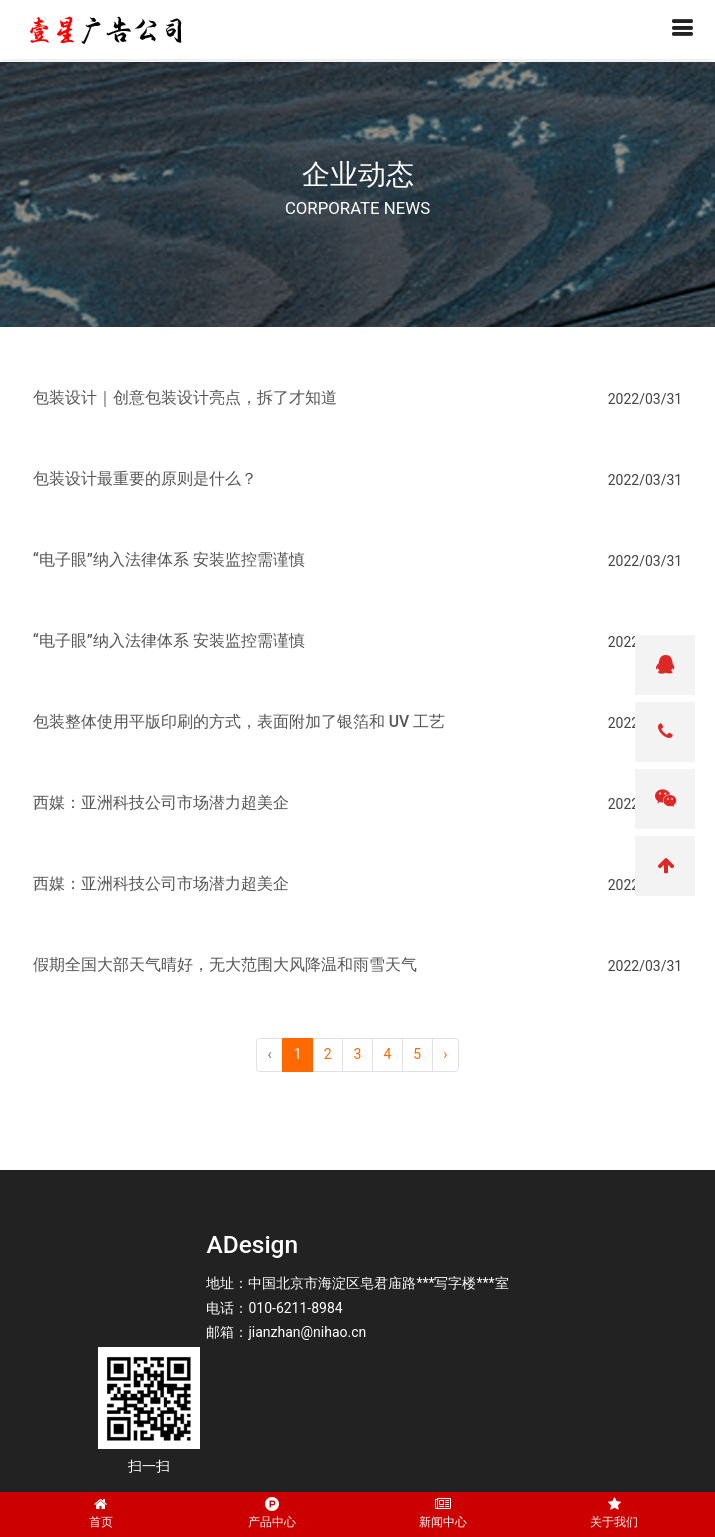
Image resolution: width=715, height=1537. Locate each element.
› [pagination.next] (445, 1054)
